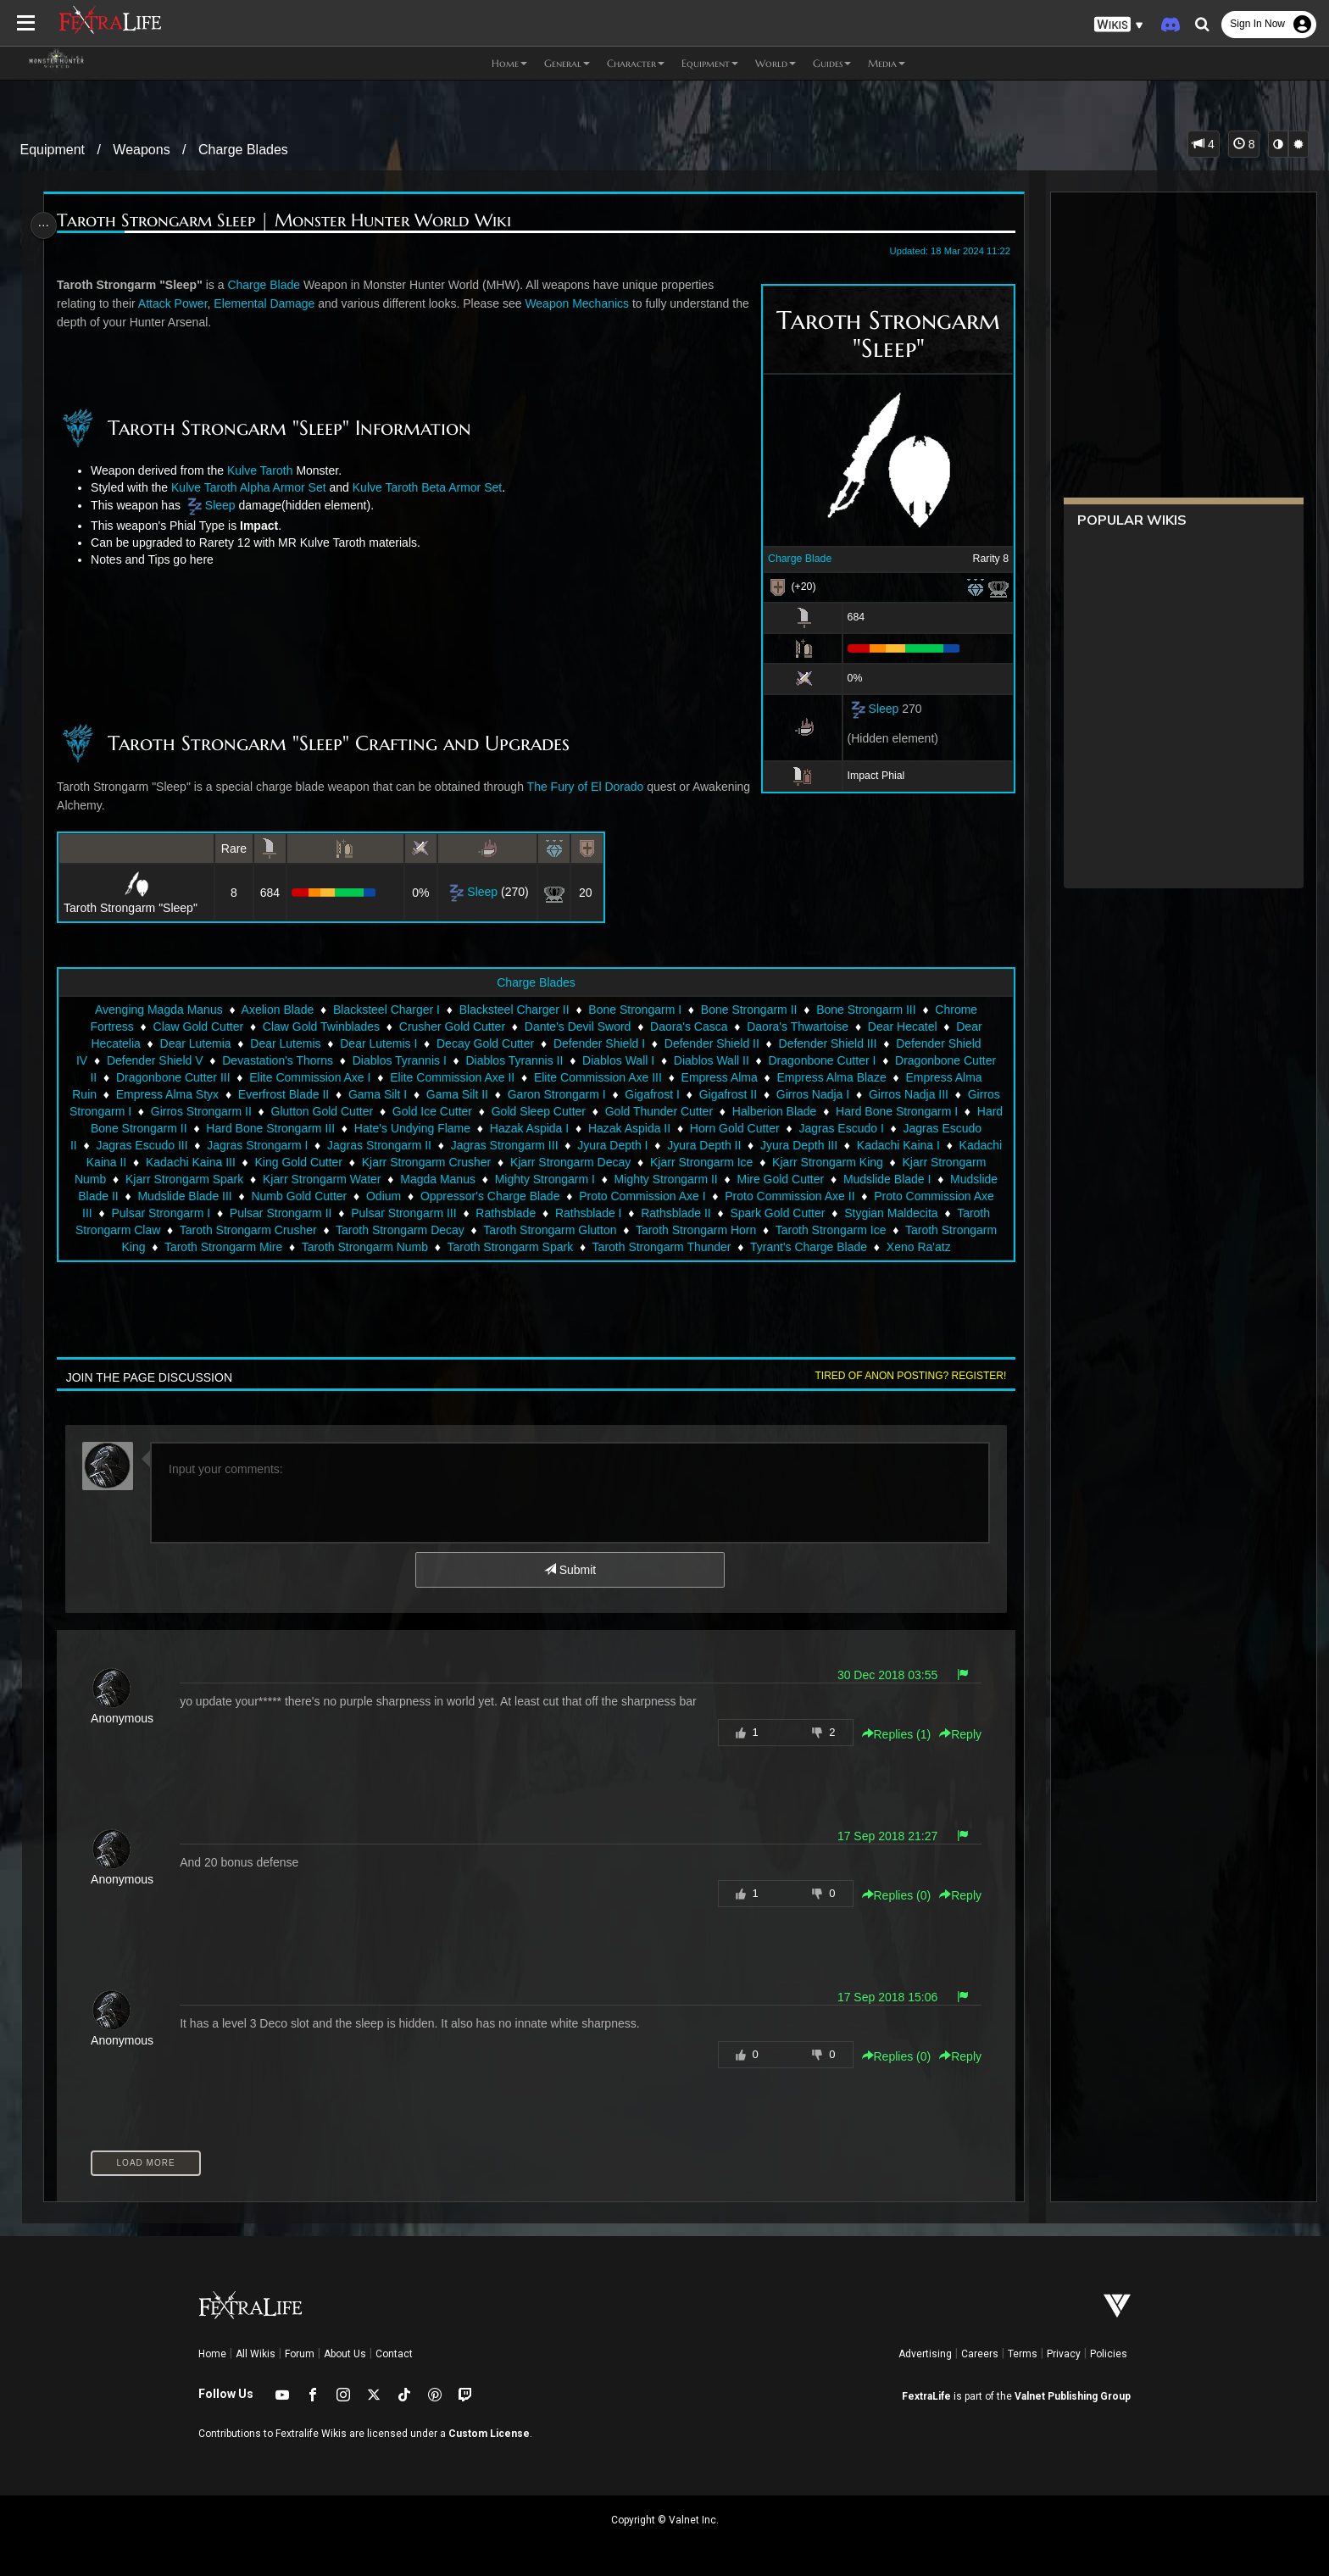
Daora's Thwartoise (797, 1026)
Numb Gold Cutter (381, 1196)
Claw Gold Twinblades (320, 1026)
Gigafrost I (651, 1094)
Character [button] (635, 63)
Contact (394, 2354)
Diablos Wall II (710, 1060)
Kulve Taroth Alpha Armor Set (254, 487)
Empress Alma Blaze (830, 1077)
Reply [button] (952, 1734)
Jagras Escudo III (196, 1145)
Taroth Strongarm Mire (305, 1247)
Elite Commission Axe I (309, 1077)
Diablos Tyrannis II (513, 1060)
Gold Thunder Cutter (683, 1111)
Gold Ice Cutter (457, 1111)
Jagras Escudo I (887, 1128)
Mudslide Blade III (267, 1196)
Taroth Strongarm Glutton (666, 1230)
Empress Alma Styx (166, 1094)
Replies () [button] (888, 1734)
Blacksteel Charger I (385, 1009)
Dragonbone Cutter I (821, 1060)
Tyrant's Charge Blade (890, 1247)
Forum (299, 2354)
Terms (1022, 2354)
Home (212, 2354)
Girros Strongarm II (225, 1111)
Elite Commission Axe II (451, 1077)
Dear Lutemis (284, 1043)
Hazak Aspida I (575, 1128)
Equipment (53, 149)
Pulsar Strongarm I (259, 1213)
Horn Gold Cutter (781, 1128)
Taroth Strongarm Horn (813, 1230)
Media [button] (886, 63)
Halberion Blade (799, 1111)
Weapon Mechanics (583, 303)
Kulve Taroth (266, 470)
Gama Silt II (456, 1094)
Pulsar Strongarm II (378, 1213)
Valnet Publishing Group (1073, 2396)
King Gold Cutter (362, 1162)
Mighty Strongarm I (609, 1179)
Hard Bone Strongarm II (170, 1128)
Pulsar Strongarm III (502, 1213)
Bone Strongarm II (748, 1009)
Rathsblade (604, 1213)
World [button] (775, 63)
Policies (1108, 2354)
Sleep (875, 708)
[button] (1119, 25)
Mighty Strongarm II (730, 1179)
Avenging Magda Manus (158, 1009)
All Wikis (255, 2354)
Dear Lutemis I (377, 1043)
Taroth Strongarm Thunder (744, 1247)
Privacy (1064, 2354)
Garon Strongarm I (556, 1094)
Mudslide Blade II (154, 1196)
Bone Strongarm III (865, 1009)
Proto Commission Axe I (723, 1196)
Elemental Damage (270, 303)
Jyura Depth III (853, 1145)
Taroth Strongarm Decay (517, 1230)
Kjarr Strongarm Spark (250, 1179)
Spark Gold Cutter (875, 1213)
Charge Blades (243, 149)
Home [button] (509, 63)
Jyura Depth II (759, 1145)
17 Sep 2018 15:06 (879, 1997)
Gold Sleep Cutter (563, 1111)
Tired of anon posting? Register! (902, 1376)
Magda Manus (503, 1179)
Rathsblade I (686, 1213)
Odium (465, 1196)
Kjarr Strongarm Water (387, 1179)
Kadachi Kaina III (253, 1162)
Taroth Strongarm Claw (216, 1230)
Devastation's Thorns (276, 1060)
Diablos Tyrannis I (399, 1060)
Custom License (489, 2434)
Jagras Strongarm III (559, 1145)
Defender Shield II (711, 1043)
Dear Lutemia (194, 1043)
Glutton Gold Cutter (347, 1111)
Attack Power (179, 303)
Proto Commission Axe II (872, 1196)
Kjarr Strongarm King (890, 1162)
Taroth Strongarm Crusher (365, 1230)
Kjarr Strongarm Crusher (489, 1162)
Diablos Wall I (617, 1060)
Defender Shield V (154, 1060)
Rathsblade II (774, 1213)
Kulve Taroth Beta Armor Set (433, 487)
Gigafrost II (727, 1094)
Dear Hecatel (902, 1026)
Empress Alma (719, 1077)
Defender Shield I (598, 1043)
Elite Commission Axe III (597, 1077)
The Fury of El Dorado (591, 786)
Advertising (925, 2354)
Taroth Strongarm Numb (447, 1247)
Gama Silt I (377, 1094)
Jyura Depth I (667, 1145)
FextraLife (926, 2396)
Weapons (141, 149)
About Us (345, 2354)
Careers (979, 2354)
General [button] (567, 63)
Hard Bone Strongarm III (317, 1128)
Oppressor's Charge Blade (572, 1196)
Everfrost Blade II (282, 1094)
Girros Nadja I (812, 1094)
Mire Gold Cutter (845, 1179)
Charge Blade (791, 559)
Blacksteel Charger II (514, 1009)
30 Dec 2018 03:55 (879, 1675)
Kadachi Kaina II (146, 1162)
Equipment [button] (709, 63)
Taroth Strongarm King (168, 1247)
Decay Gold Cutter (484, 1043)
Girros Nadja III (908, 1094)
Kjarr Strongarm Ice (764, 1162)
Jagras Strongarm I (312, 1145)
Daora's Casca (687, 1026)
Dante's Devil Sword (577, 1026)
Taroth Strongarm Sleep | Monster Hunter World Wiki (291, 221)
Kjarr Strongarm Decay (633, 1162)
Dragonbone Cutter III (172, 1077)
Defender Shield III (827, 1043)
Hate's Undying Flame (458, 1128)
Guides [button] (832, 63)
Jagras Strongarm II (434, 1145)
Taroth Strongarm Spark (593, 1247)
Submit (569, 1570)
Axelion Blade (277, 1009)
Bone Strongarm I (634, 1009)
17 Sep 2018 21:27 (879, 1836)
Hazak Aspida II (676, 1128)
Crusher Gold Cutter (451, 1026)
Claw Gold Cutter (197, 1026)
